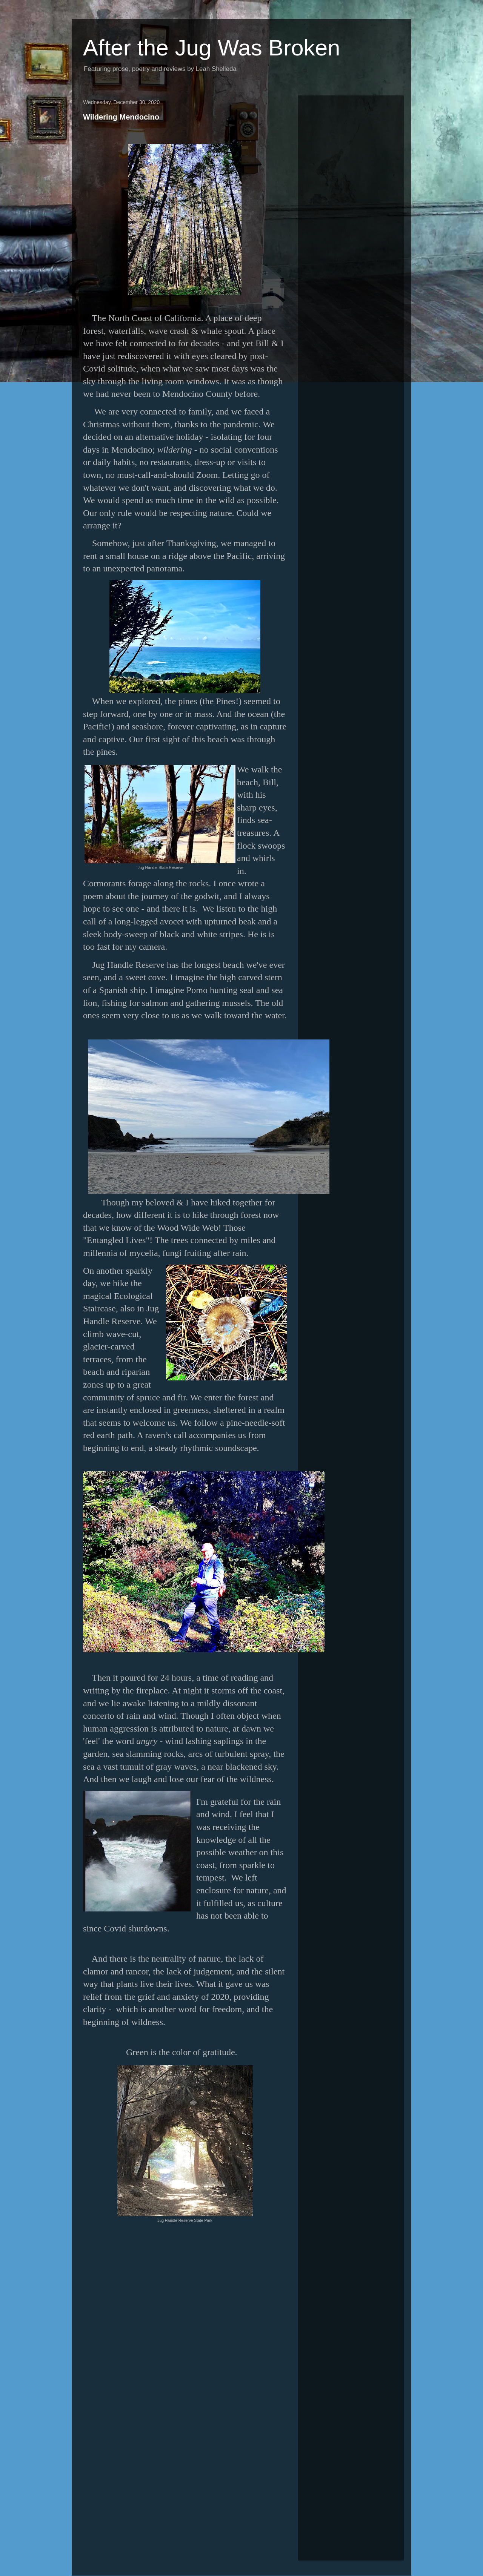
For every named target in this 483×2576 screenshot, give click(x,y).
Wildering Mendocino (121, 117)
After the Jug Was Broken (211, 47)
